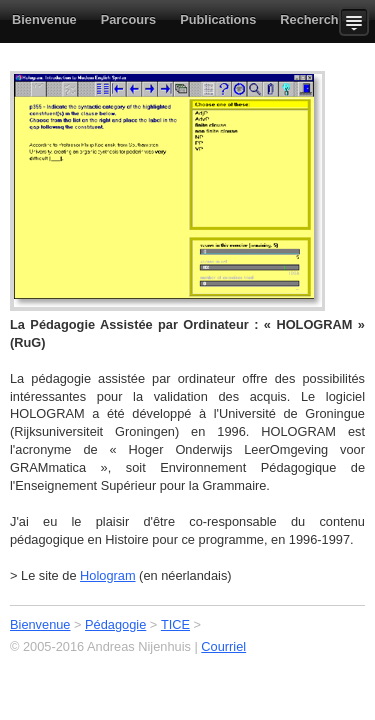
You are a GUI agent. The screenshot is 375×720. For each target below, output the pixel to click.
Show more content (357, 21)
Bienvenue (44, 19)
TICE (175, 624)
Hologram (107, 575)
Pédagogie (115, 624)
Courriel (223, 646)
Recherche (312, 19)
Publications (218, 19)
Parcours (128, 19)
